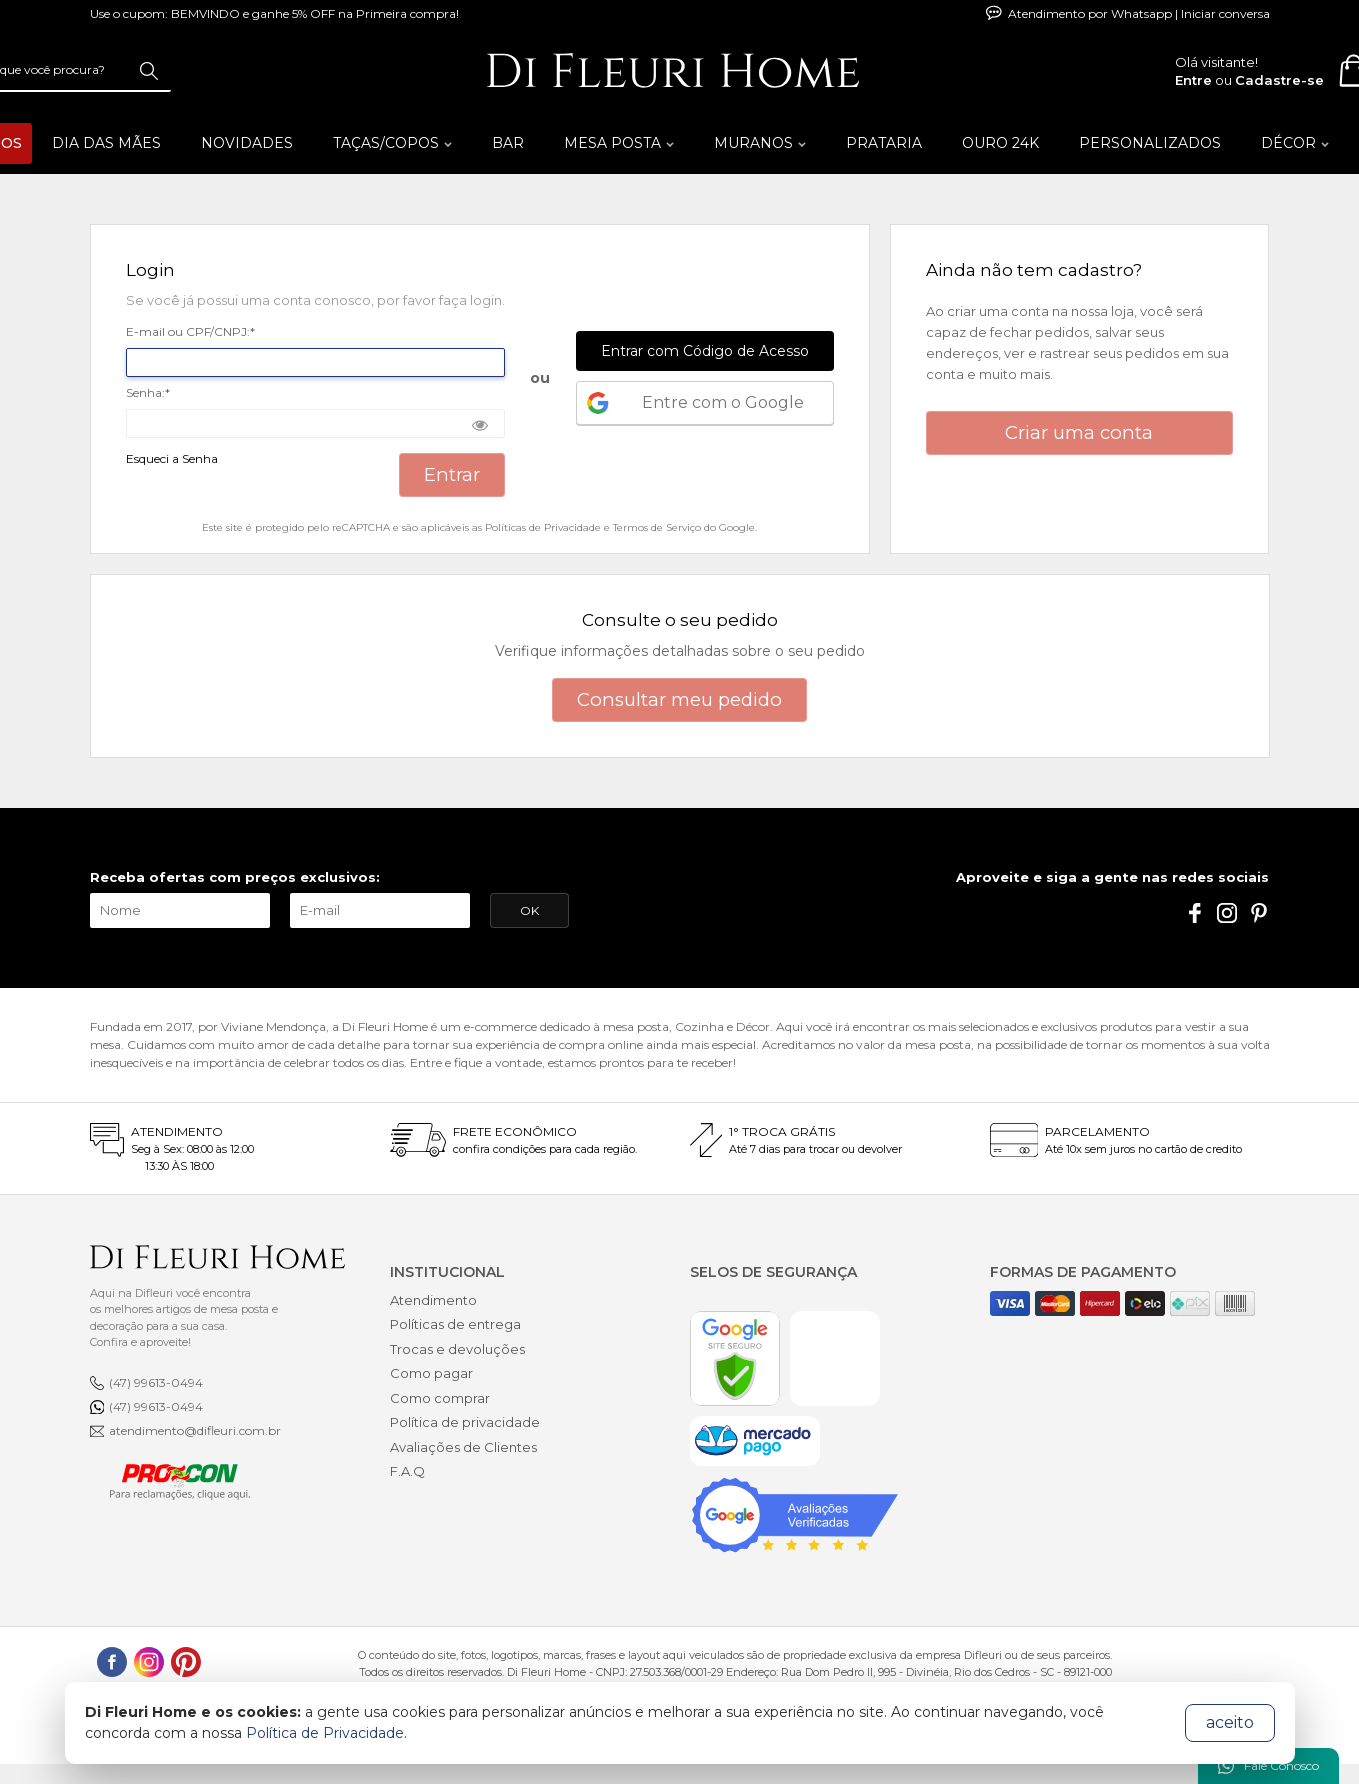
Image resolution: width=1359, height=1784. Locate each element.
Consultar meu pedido (679, 699)
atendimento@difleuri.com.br (195, 1430)
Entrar (452, 474)
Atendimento (433, 1300)
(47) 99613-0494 (156, 1382)
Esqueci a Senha (172, 459)
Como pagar (431, 1373)
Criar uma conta (1079, 432)
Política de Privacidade (325, 1733)
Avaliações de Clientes (463, 1447)
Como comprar (440, 1398)
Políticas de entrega (455, 1324)
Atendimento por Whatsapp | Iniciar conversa (1128, 13)
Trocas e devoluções (457, 1349)
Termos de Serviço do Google (684, 527)
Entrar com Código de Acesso (705, 351)
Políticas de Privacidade (543, 527)
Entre (1193, 80)
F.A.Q (407, 1471)
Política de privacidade (465, 1422)
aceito (1230, 1722)
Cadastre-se (1279, 80)
